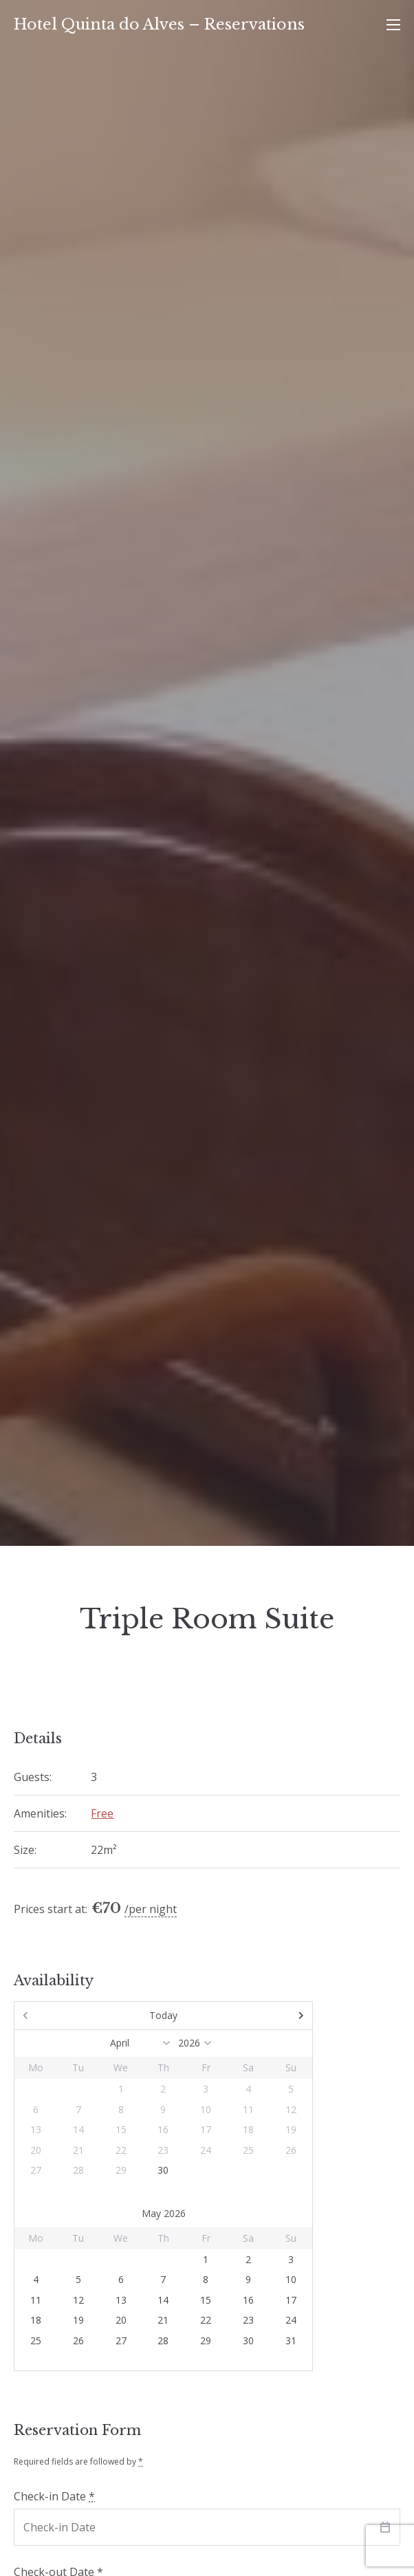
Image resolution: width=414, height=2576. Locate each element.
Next (267, 2015)
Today (163, 2015)
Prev (59, 2015)
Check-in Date (54, 2496)
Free (102, 1813)
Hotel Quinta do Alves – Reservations (159, 24)
